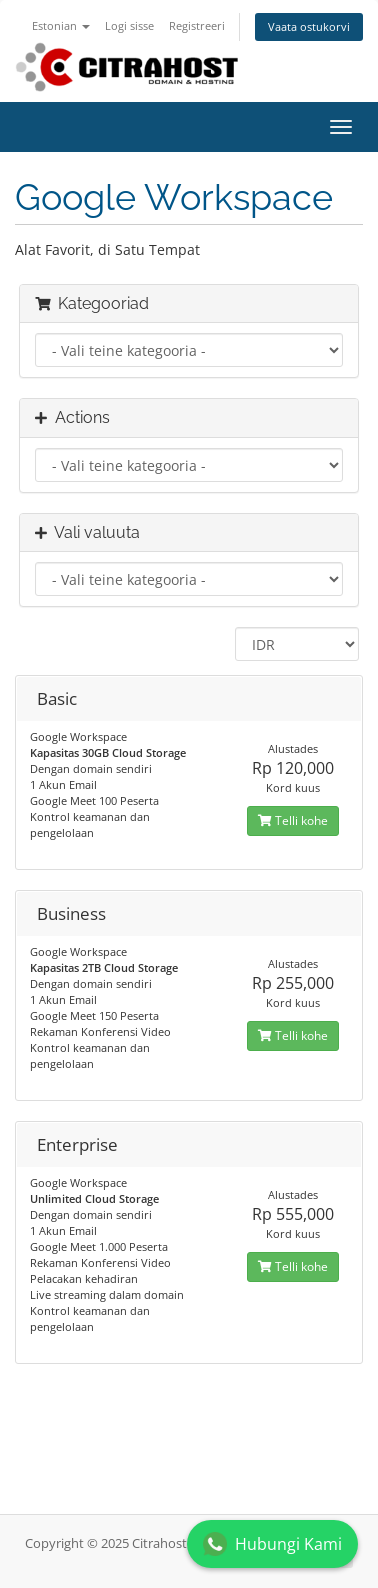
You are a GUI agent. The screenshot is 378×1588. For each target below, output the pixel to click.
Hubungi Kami (272, 1544)
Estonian (61, 25)
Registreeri (197, 25)
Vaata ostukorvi (309, 26)
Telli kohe (293, 820)
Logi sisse (129, 25)
